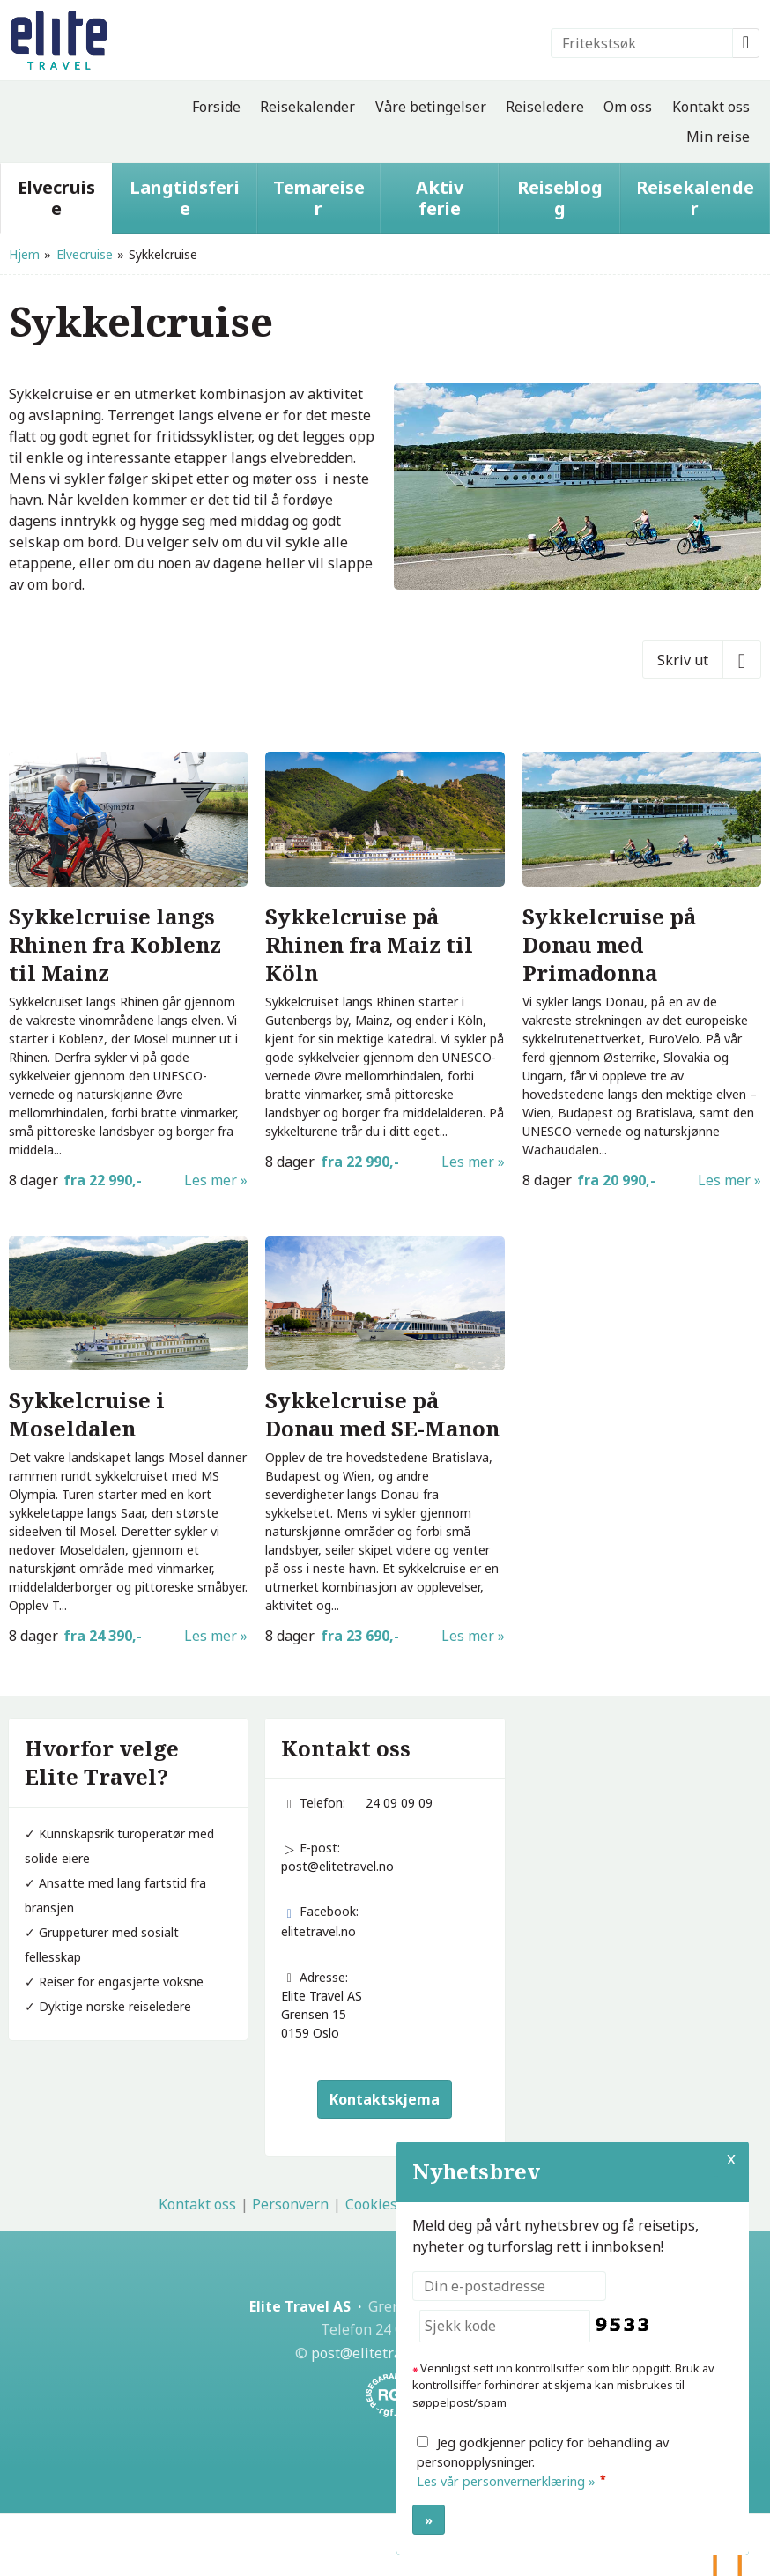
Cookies (371, 2204)
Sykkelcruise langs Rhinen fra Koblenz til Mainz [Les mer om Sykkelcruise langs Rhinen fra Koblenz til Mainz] (115, 944)
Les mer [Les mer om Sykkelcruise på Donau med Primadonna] (724, 1180)
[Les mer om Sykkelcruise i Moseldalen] (128, 1441)
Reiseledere (545, 106)
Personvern (290, 2204)
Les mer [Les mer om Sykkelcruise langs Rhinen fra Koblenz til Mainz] (210, 1180)
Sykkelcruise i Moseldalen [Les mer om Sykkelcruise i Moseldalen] (87, 1414)
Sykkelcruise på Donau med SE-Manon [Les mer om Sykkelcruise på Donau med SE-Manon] (382, 1414)
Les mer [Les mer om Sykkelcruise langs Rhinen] (467, 1161)
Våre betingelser (430, 106)
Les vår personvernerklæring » (506, 2481)
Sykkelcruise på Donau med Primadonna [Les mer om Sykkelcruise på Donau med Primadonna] (609, 944)
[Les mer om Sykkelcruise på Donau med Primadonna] (641, 971)
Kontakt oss (711, 106)
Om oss (627, 106)
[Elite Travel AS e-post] (376, 2353)
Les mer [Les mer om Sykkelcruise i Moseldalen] (210, 1635)
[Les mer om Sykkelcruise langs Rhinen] (384, 962)
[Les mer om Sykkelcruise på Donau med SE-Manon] (384, 1441)
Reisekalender (307, 106)
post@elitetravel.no (337, 1866)
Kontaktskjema (384, 2099)
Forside (216, 106)
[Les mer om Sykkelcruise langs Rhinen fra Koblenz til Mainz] (128, 971)
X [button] (731, 2158)
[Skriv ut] (701, 659)
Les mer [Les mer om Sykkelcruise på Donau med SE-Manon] (467, 1635)
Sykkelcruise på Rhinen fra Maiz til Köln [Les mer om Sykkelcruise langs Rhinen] (369, 944)
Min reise (718, 136)
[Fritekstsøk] (642, 43)
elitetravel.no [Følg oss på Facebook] (318, 1931)
